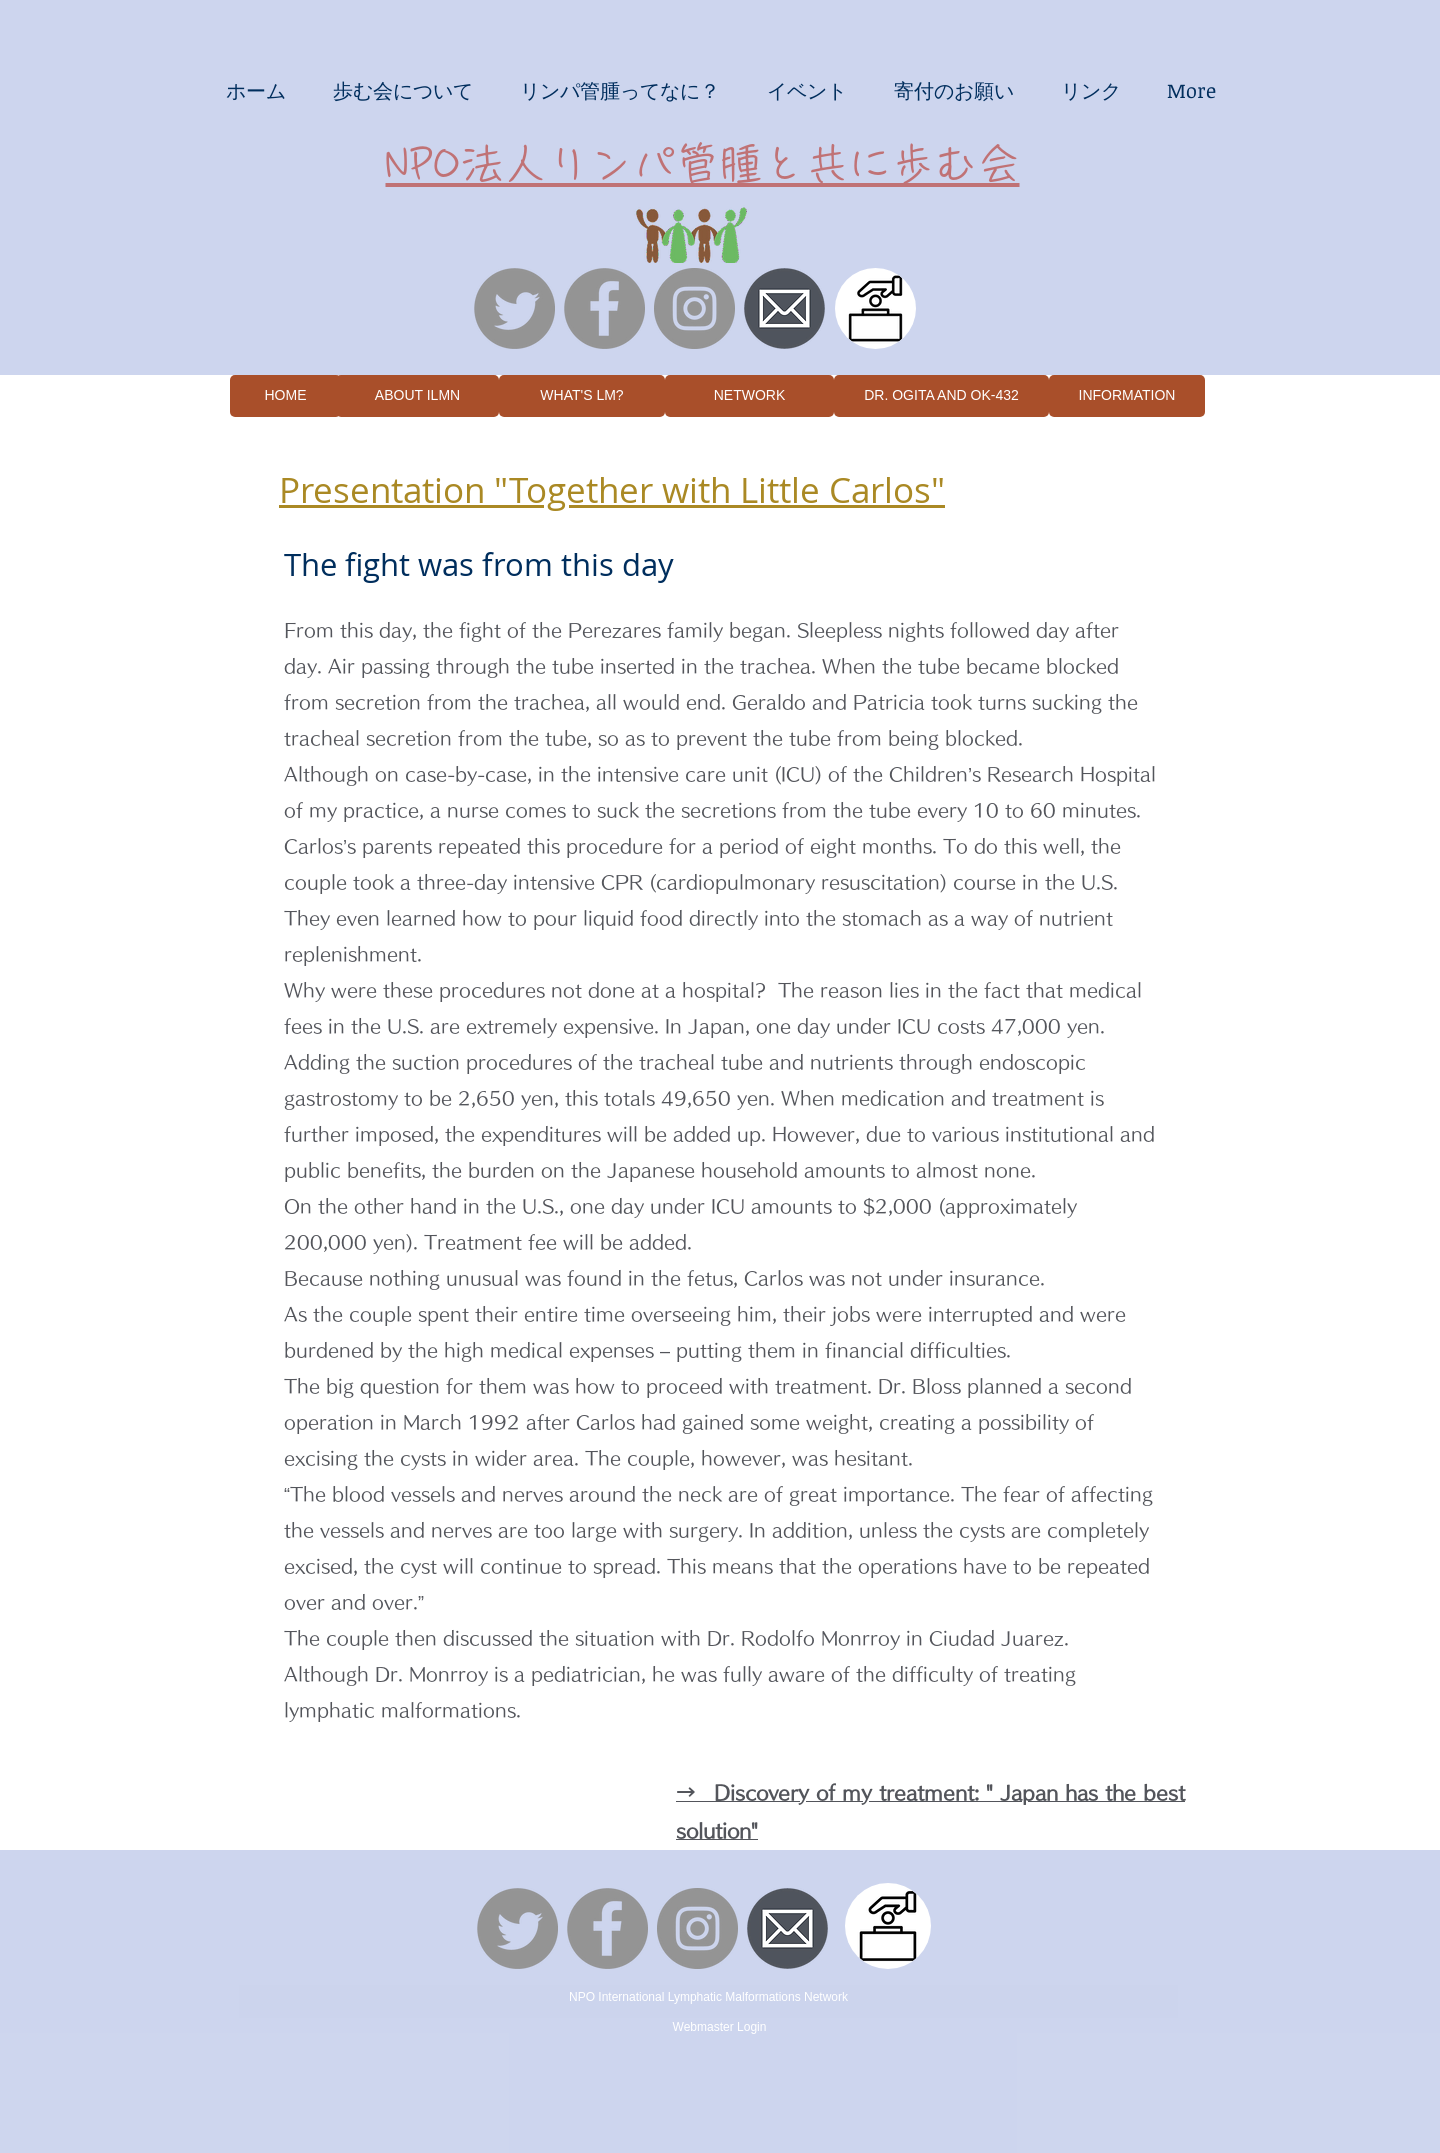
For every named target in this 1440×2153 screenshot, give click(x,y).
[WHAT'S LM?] (582, 396)
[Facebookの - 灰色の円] (604, 308)
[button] (255, 90)
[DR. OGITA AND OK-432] (941, 396)
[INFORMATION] (1127, 396)
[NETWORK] (749, 396)
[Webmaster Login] (719, 2027)
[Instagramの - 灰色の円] (694, 308)
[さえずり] (514, 308)
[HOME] (285, 396)
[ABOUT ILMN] (417, 396)
